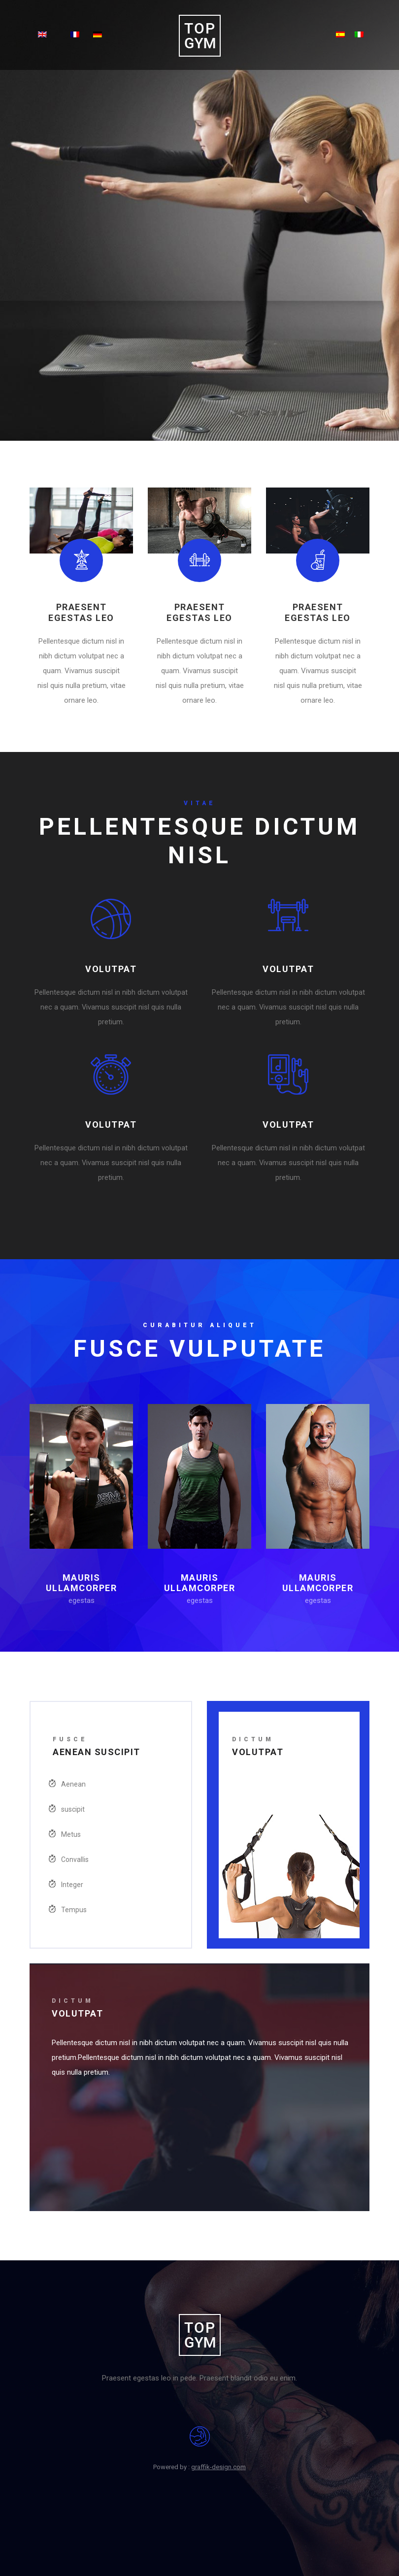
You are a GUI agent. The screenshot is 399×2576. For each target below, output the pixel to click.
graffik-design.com (218, 2467)
